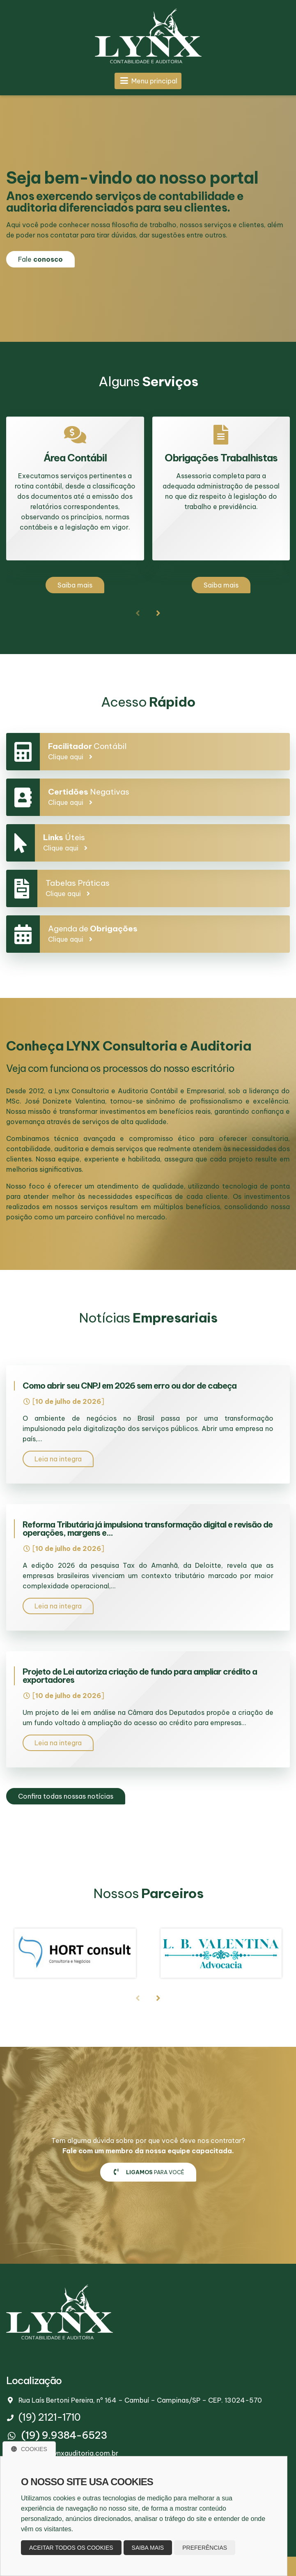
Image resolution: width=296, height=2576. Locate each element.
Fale (40, 259)
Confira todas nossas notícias (65, 1796)
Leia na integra (58, 1459)
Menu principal (148, 81)
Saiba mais (74, 585)
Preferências (204, 2547)
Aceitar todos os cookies (71, 2547)
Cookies (29, 2449)
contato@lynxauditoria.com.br (68, 2453)
